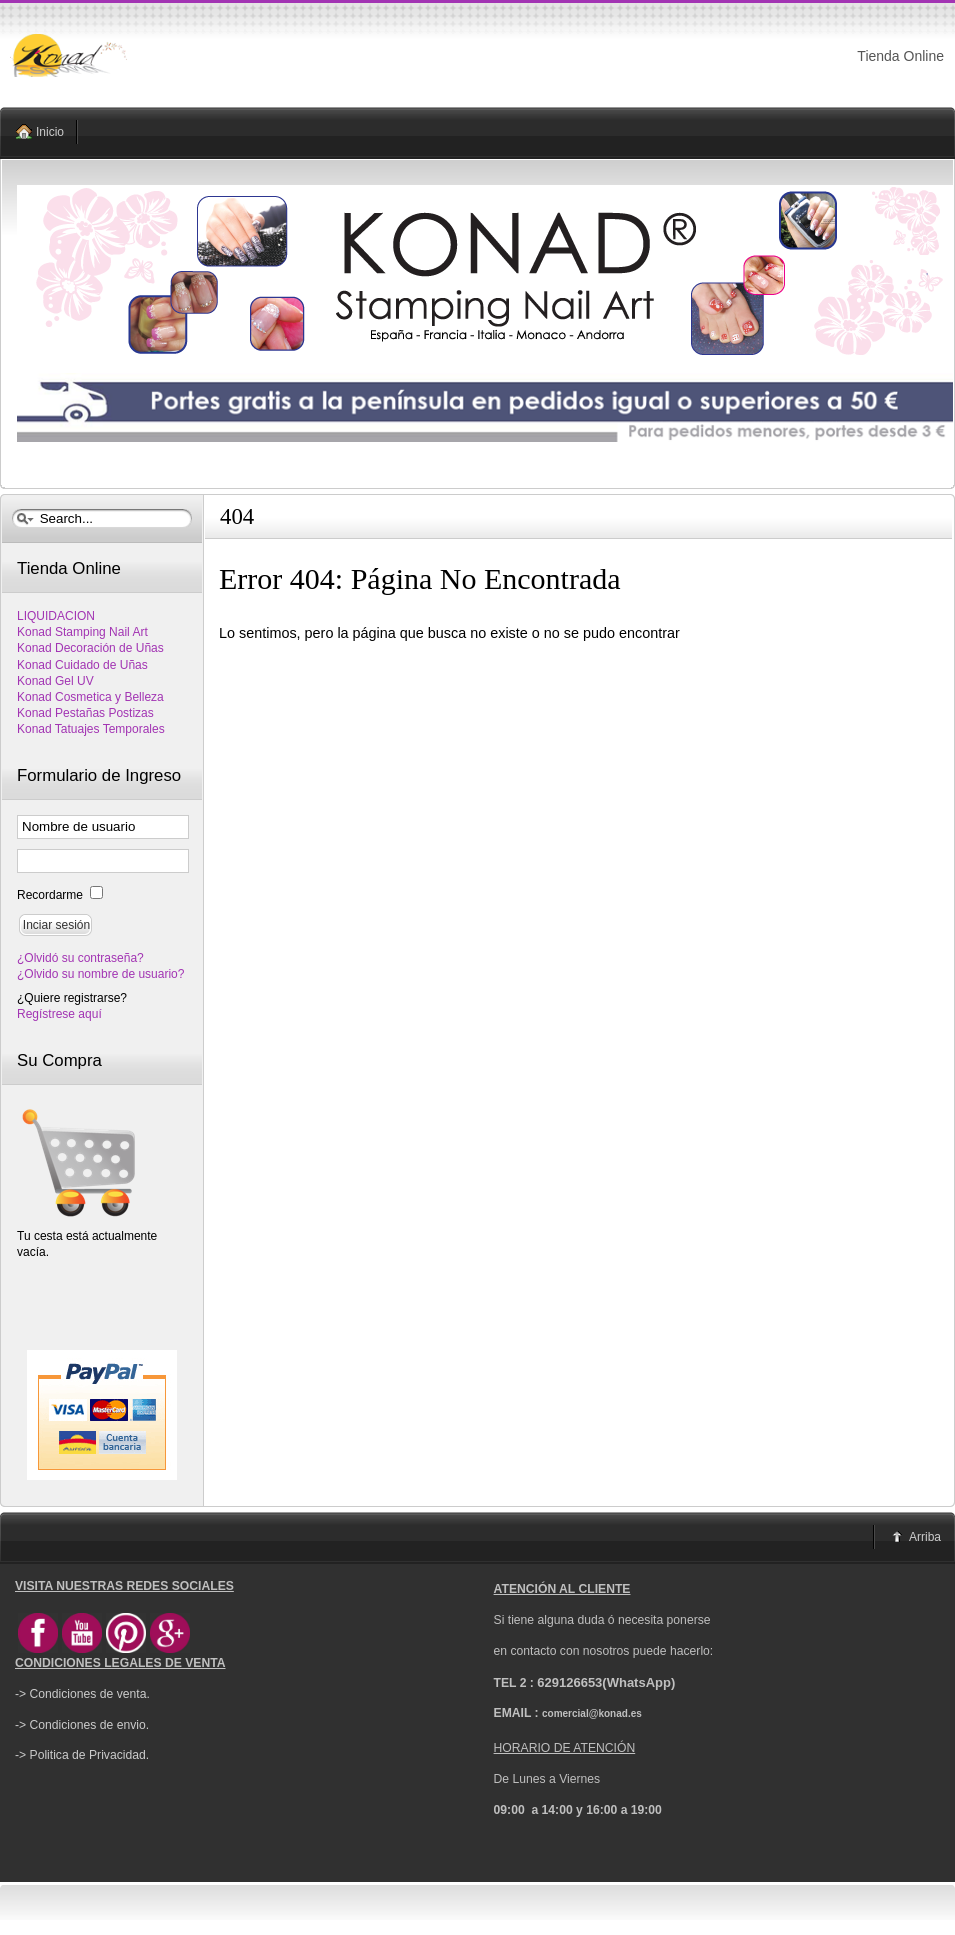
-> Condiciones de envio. (82, 1725)
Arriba (925, 1537)
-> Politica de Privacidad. (82, 1755)
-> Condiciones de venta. (82, 1694)
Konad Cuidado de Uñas (82, 665)
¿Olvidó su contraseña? (80, 958)
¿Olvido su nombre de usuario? (100, 974)
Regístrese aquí (59, 1014)
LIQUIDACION (56, 616)
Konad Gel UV (55, 681)
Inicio (50, 132)
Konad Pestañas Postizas (85, 713)
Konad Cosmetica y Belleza (90, 697)
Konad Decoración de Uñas (90, 648)
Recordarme (51, 895)
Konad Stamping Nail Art (82, 632)
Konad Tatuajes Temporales (91, 729)
